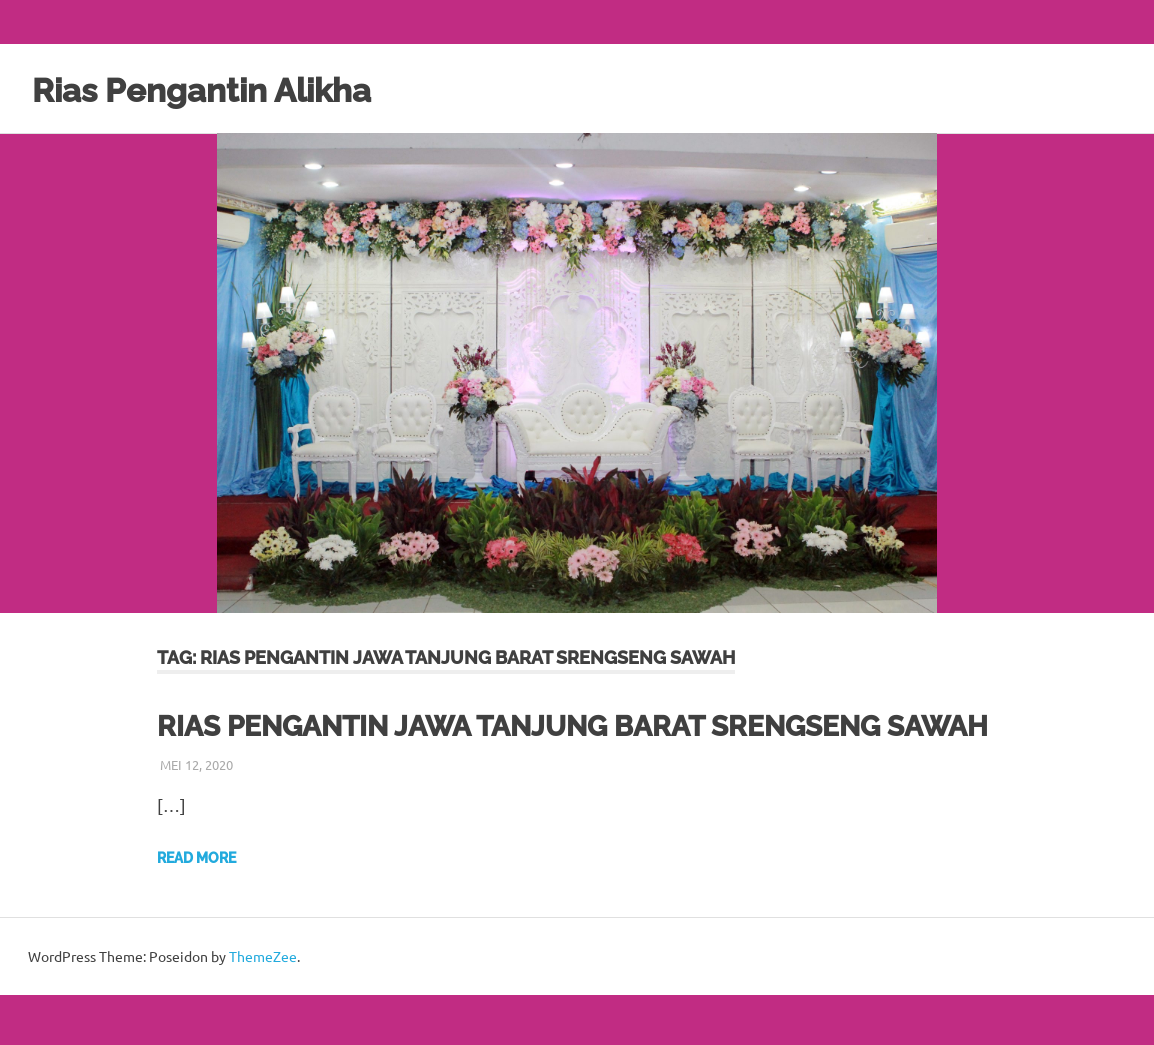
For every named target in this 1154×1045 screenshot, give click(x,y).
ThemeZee (263, 1006)
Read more (196, 908)
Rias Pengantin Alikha (229, 88)
